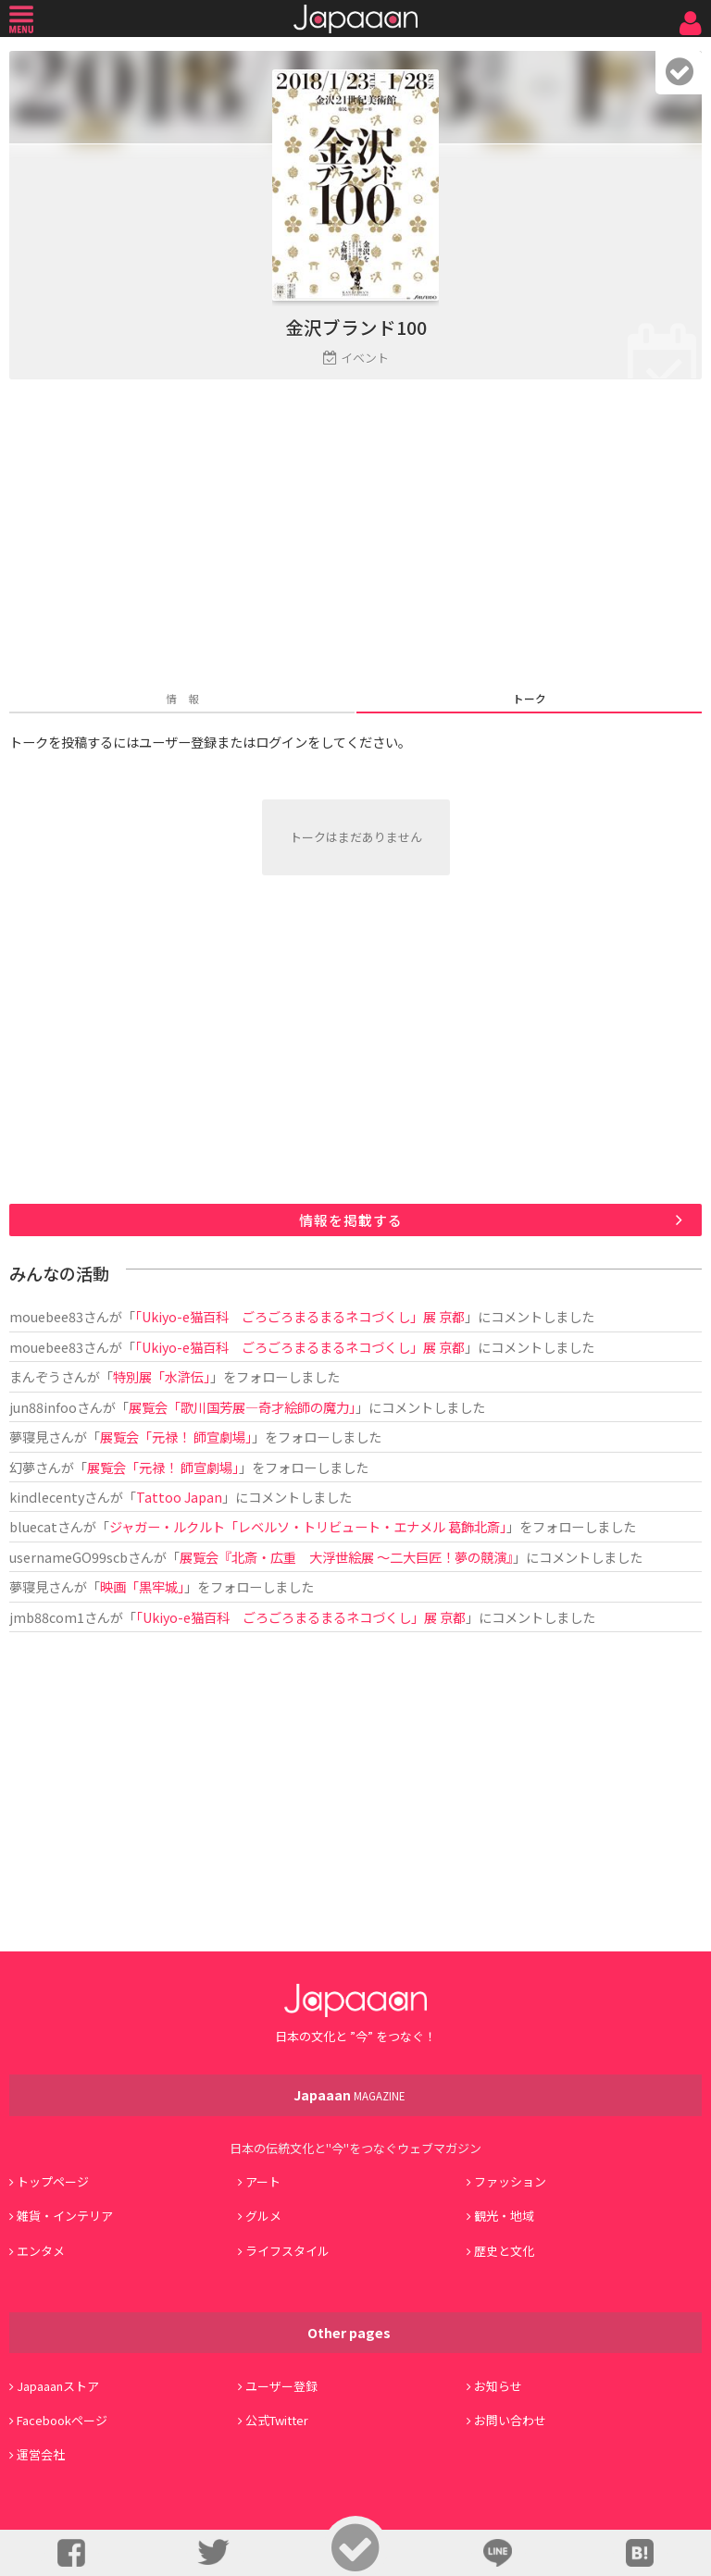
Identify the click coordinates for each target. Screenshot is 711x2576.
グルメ (263, 2215)
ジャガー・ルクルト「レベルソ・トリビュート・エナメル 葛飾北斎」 (307, 1526)
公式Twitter (276, 2420)
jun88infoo (43, 1407)
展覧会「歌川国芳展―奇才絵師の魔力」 (242, 1407)
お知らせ (498, 2386)
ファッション (510, 2181)
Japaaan (355, 19)
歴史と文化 (504, 2251)
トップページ (53, 2181)
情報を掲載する (351, 1220)
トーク (529, 698)
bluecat (33, 1526)
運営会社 (41, 2454)
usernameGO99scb (68, 1557)
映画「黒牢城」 (142, 1586)
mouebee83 (46, 1316)
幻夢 (22, 1467)
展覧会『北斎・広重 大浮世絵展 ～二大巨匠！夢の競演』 (346, 1557)
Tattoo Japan (179, 1496)
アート (263, 2181)
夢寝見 (28, 1436)
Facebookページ (62, 2420)
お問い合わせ (510, 2420)
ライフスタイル (287, 2251)
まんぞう (35, 1376)
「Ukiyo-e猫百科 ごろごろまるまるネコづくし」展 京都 (300, 1316)
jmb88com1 (46, 1617)
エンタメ (41, 2251)
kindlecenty (46, 1496)
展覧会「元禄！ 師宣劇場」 (176, 1436)
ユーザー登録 (281, 2386)
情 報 (182, 698)
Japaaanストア (58, 2386)
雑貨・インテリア (65, 2215)
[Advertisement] (355, 536)
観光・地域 (504, 2215)
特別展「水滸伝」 (161, 1376)
